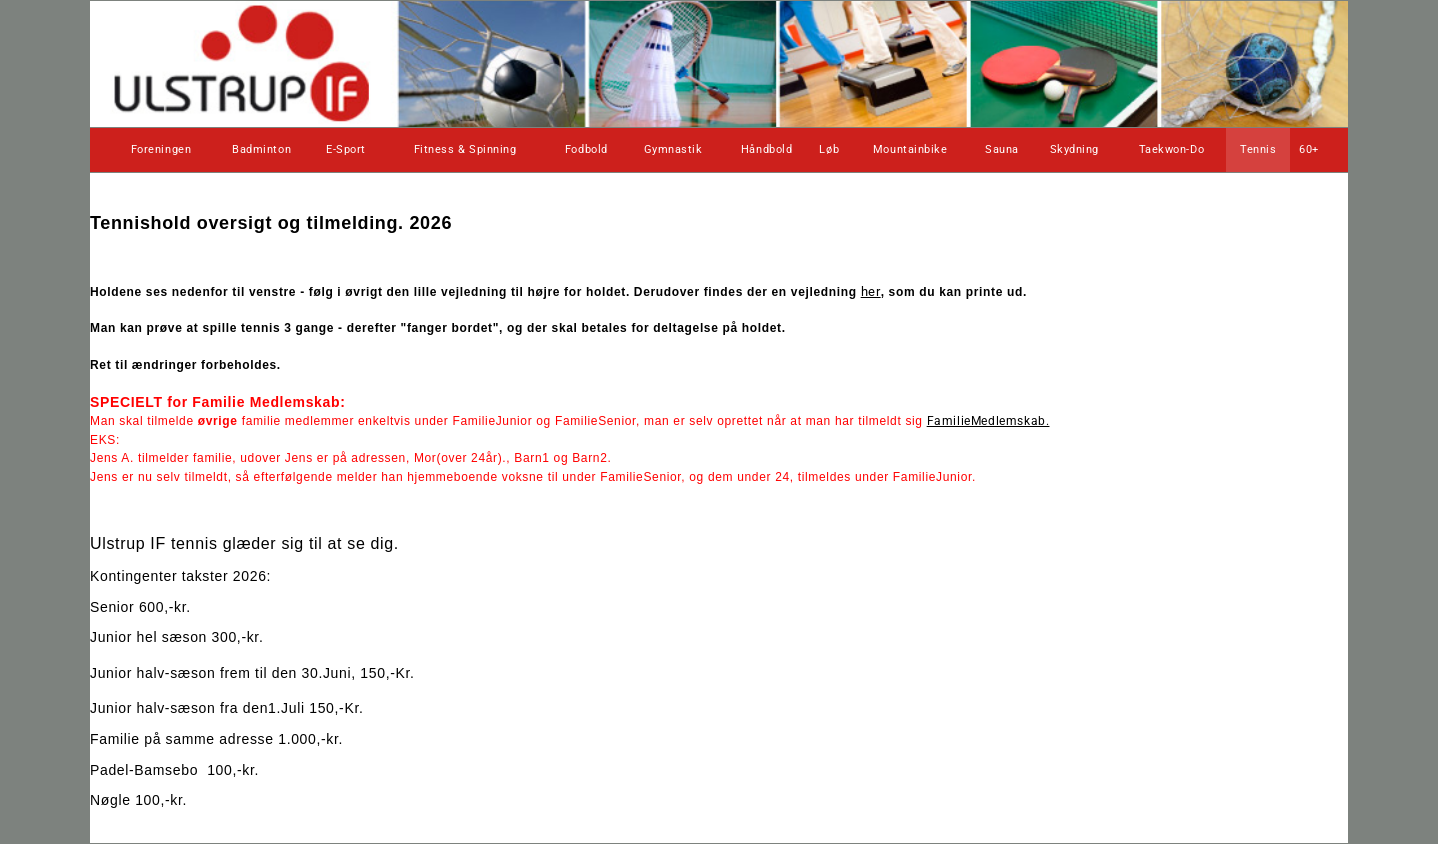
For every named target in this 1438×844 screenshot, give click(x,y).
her (871, 291)
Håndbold (766, 149)
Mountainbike (910, 149)
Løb (829, 149)
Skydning (1074, 149)
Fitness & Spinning (465, 149)
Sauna (1002, 149)
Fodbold (586, 149)
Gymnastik (673, 149)
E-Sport (346, 149)
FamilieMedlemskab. (988, 421)
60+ (1309, 149)
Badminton (261, 149)
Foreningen (161, 149)
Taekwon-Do (1172, 149)
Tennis (1258, 149)
